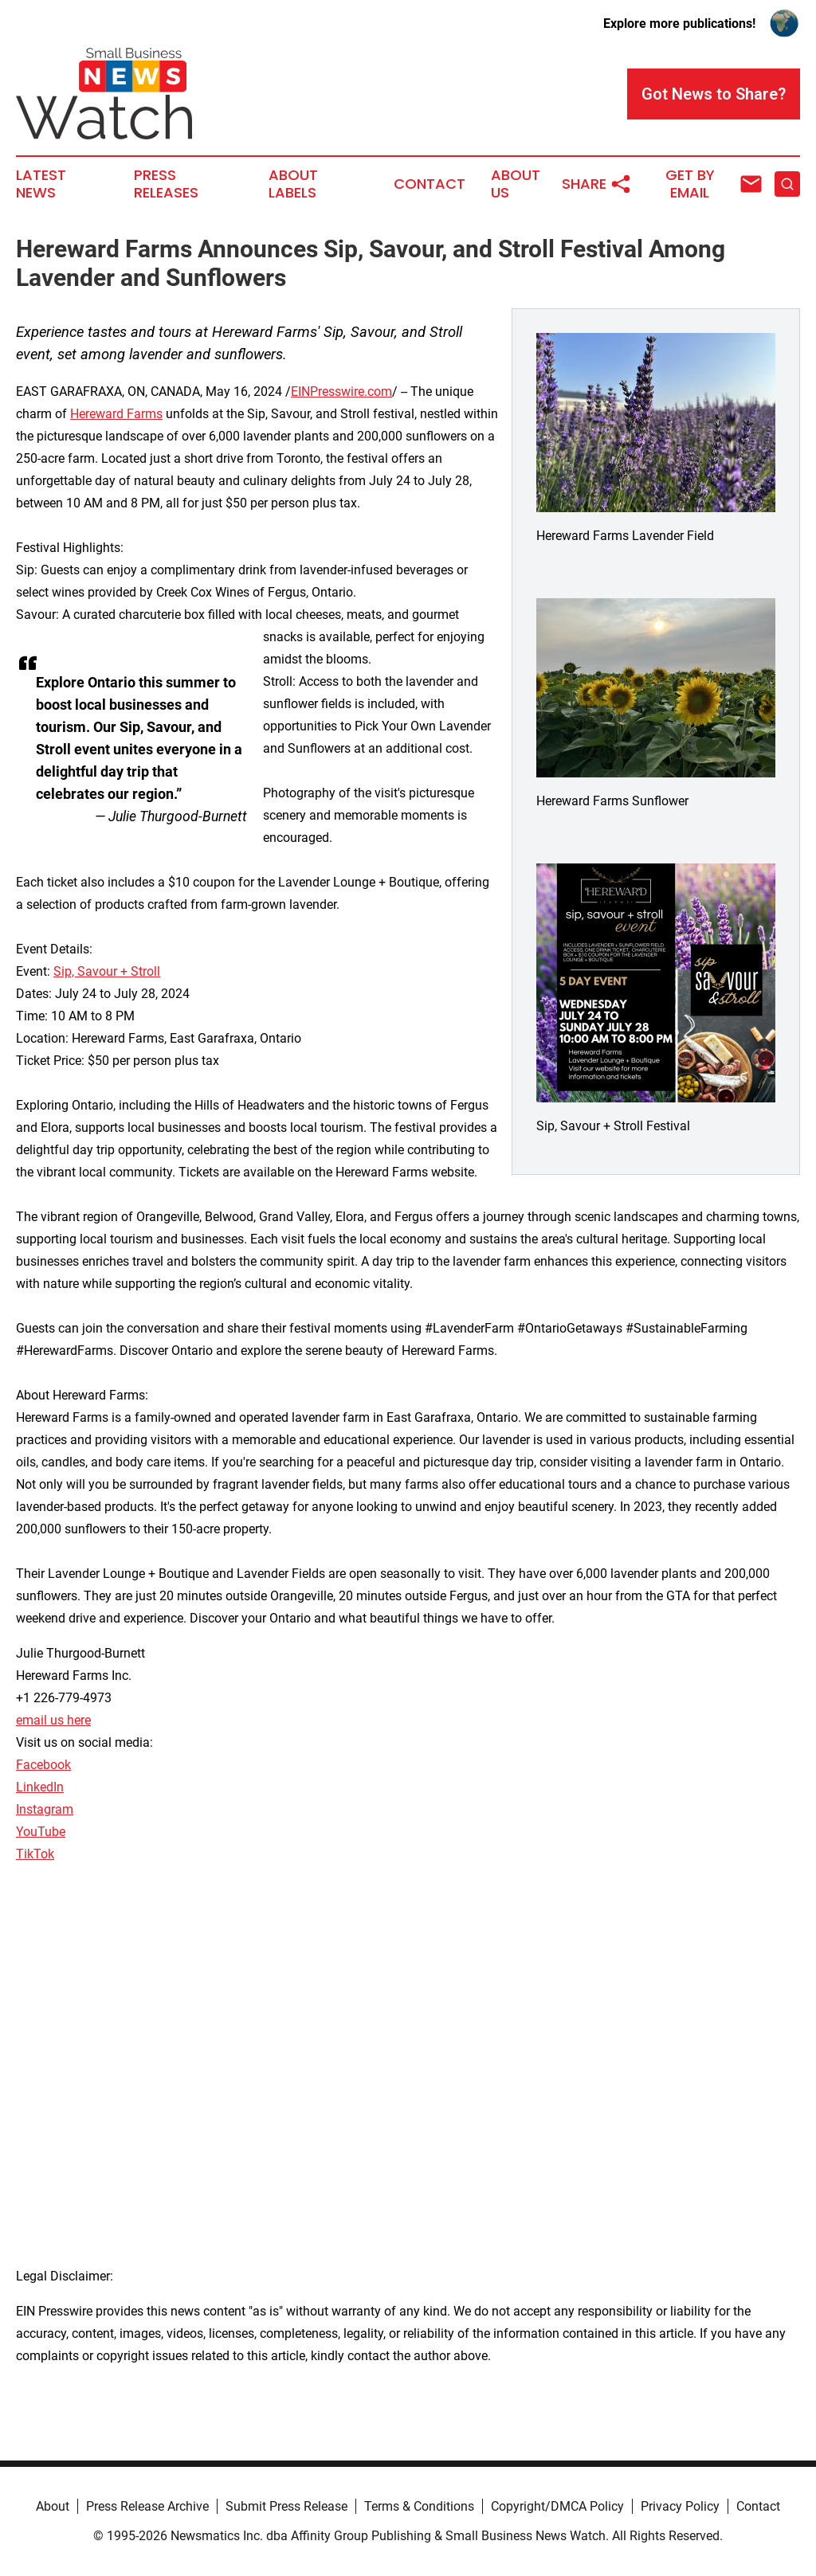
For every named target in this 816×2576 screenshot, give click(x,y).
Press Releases (166, 184)
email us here (53, 1720)
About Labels (293, 184)
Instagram (44, 1809)
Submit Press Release (286, 2506)
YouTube (40, 1831)
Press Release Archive (147, 2506)
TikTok (35, 1854)
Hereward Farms (116, 413)
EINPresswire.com (341, 391)
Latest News (41, 184)
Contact (429, 184)
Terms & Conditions (419, 2506)
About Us (515, 184)
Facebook (43, 1764)
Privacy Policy (680, 2506)
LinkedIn (40, 1787)
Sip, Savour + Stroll (106, 971)
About (52, 2506)
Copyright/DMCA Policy (557, 2506)
